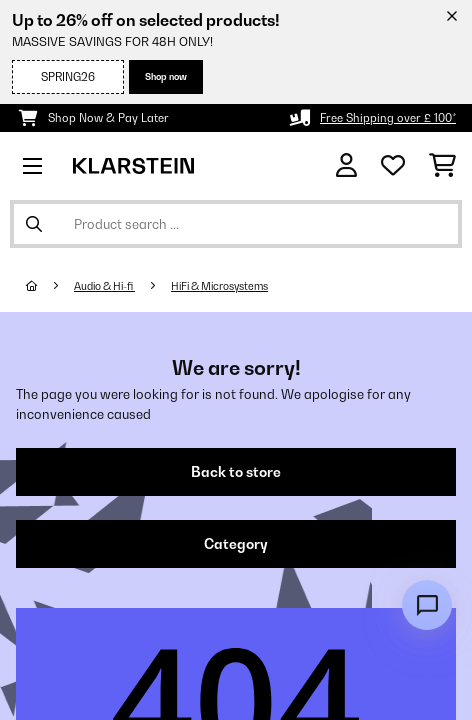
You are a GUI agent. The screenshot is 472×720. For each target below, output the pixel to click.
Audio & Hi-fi (104, 286)
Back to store (236, 472)
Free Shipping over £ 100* (388, 118)
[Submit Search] (34, 224)
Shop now (166, 76)
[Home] (50, 286)
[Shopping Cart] (442, 166)
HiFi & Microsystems (219, 286)
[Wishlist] (393, 166)
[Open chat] (427, 605)
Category (236, 544)
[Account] (346, 165)
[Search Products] (236, 224)
